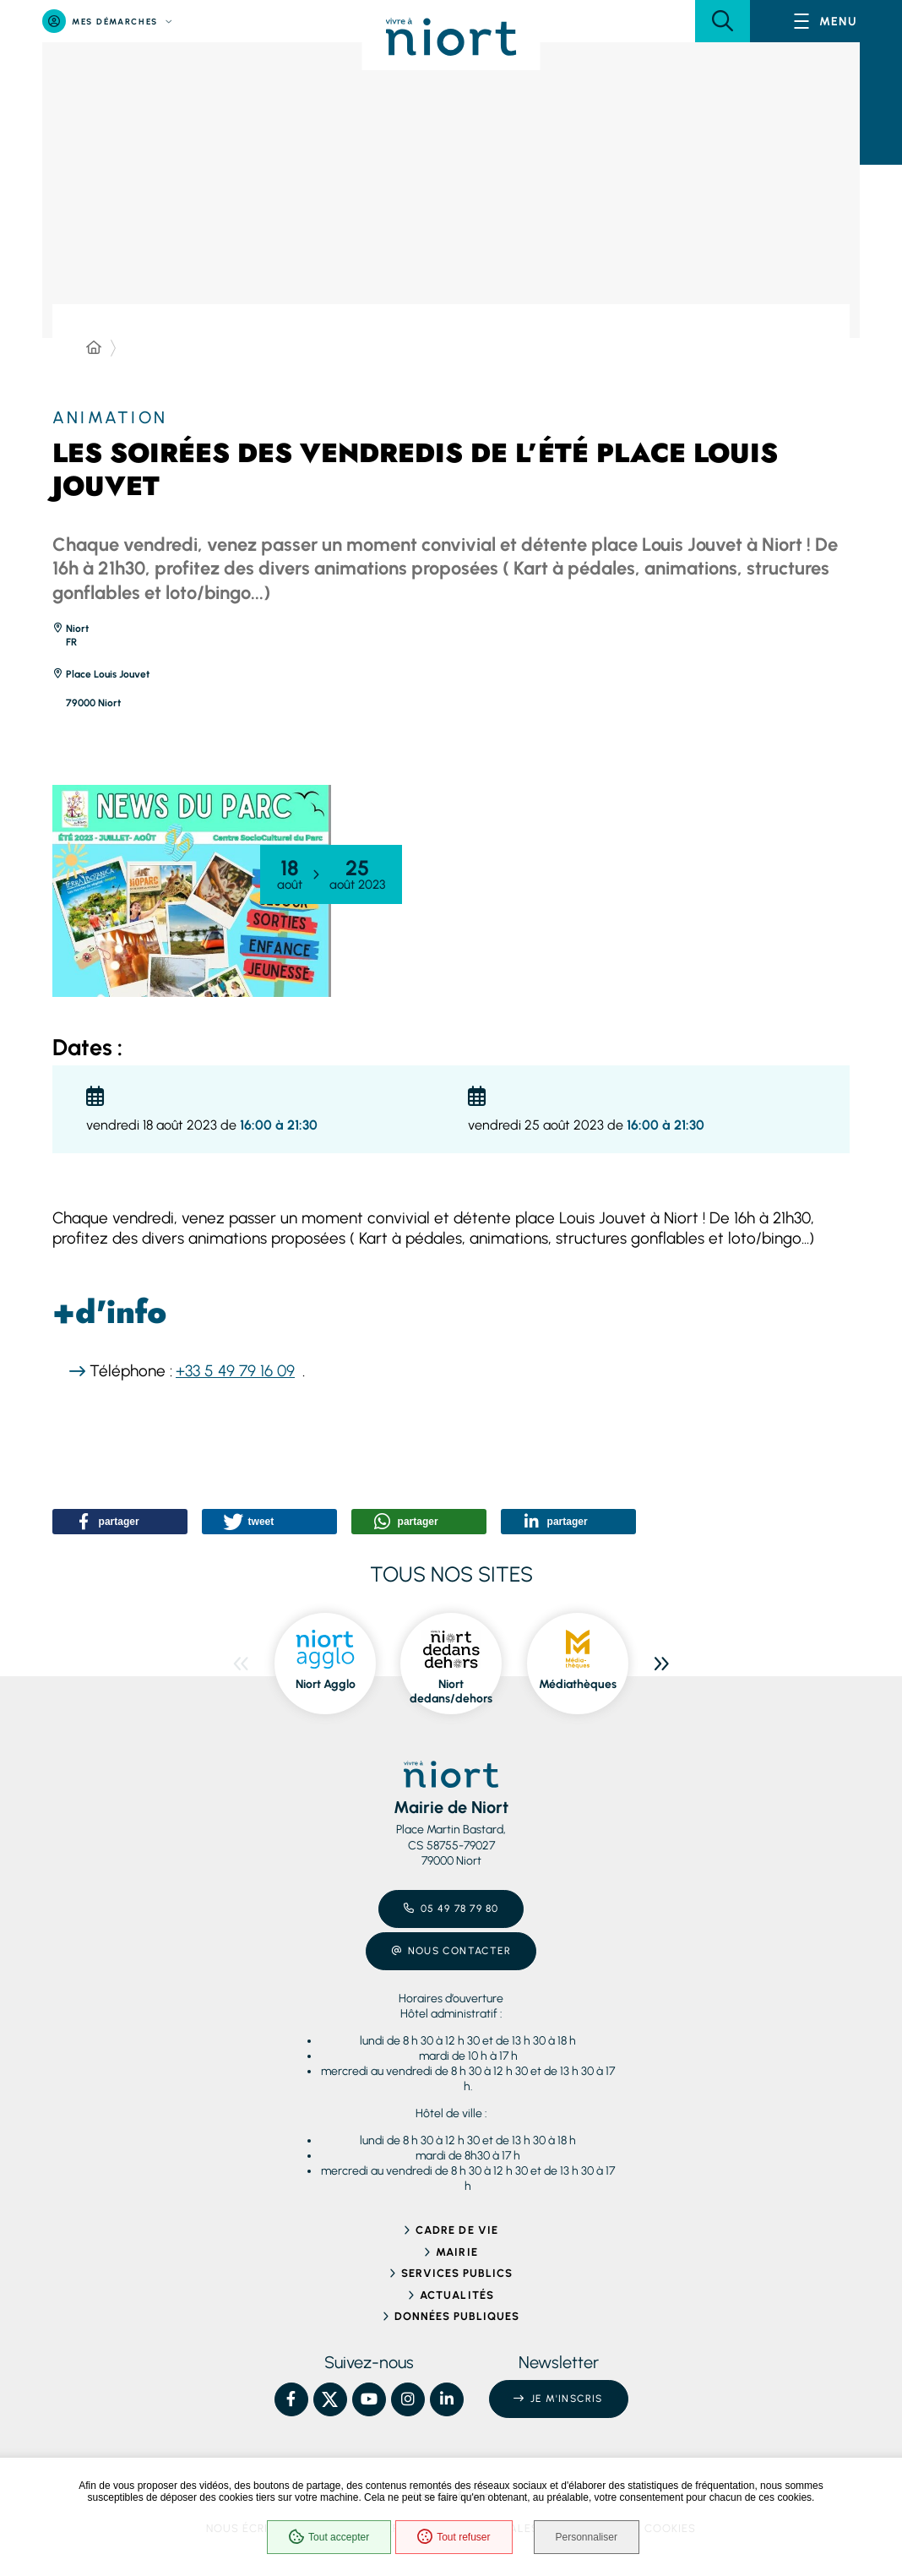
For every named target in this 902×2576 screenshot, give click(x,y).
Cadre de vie (456, 2230)
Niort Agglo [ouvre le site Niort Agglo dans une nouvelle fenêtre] (326, 1684)
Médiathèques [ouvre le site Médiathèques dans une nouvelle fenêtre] (578, 1684)
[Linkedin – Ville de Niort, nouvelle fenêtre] (447, 2399)
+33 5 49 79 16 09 (235, 1371)
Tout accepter (329, 2537)
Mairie (456, 2252)
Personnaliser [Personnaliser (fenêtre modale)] (586, 2537)
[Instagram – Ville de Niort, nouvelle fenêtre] (408, 2399)
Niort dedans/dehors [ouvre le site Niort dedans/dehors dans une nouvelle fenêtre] (451, 1692)
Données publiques (457, 2316)
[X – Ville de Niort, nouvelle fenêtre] (330, 2399)
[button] (722, 21)
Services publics (457, 2273)
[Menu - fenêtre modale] (826, 21)
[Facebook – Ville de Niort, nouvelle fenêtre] (291, 2399)
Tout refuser (453, 2537)
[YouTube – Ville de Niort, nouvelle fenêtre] (369, 2399)
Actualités (456, 2295)
